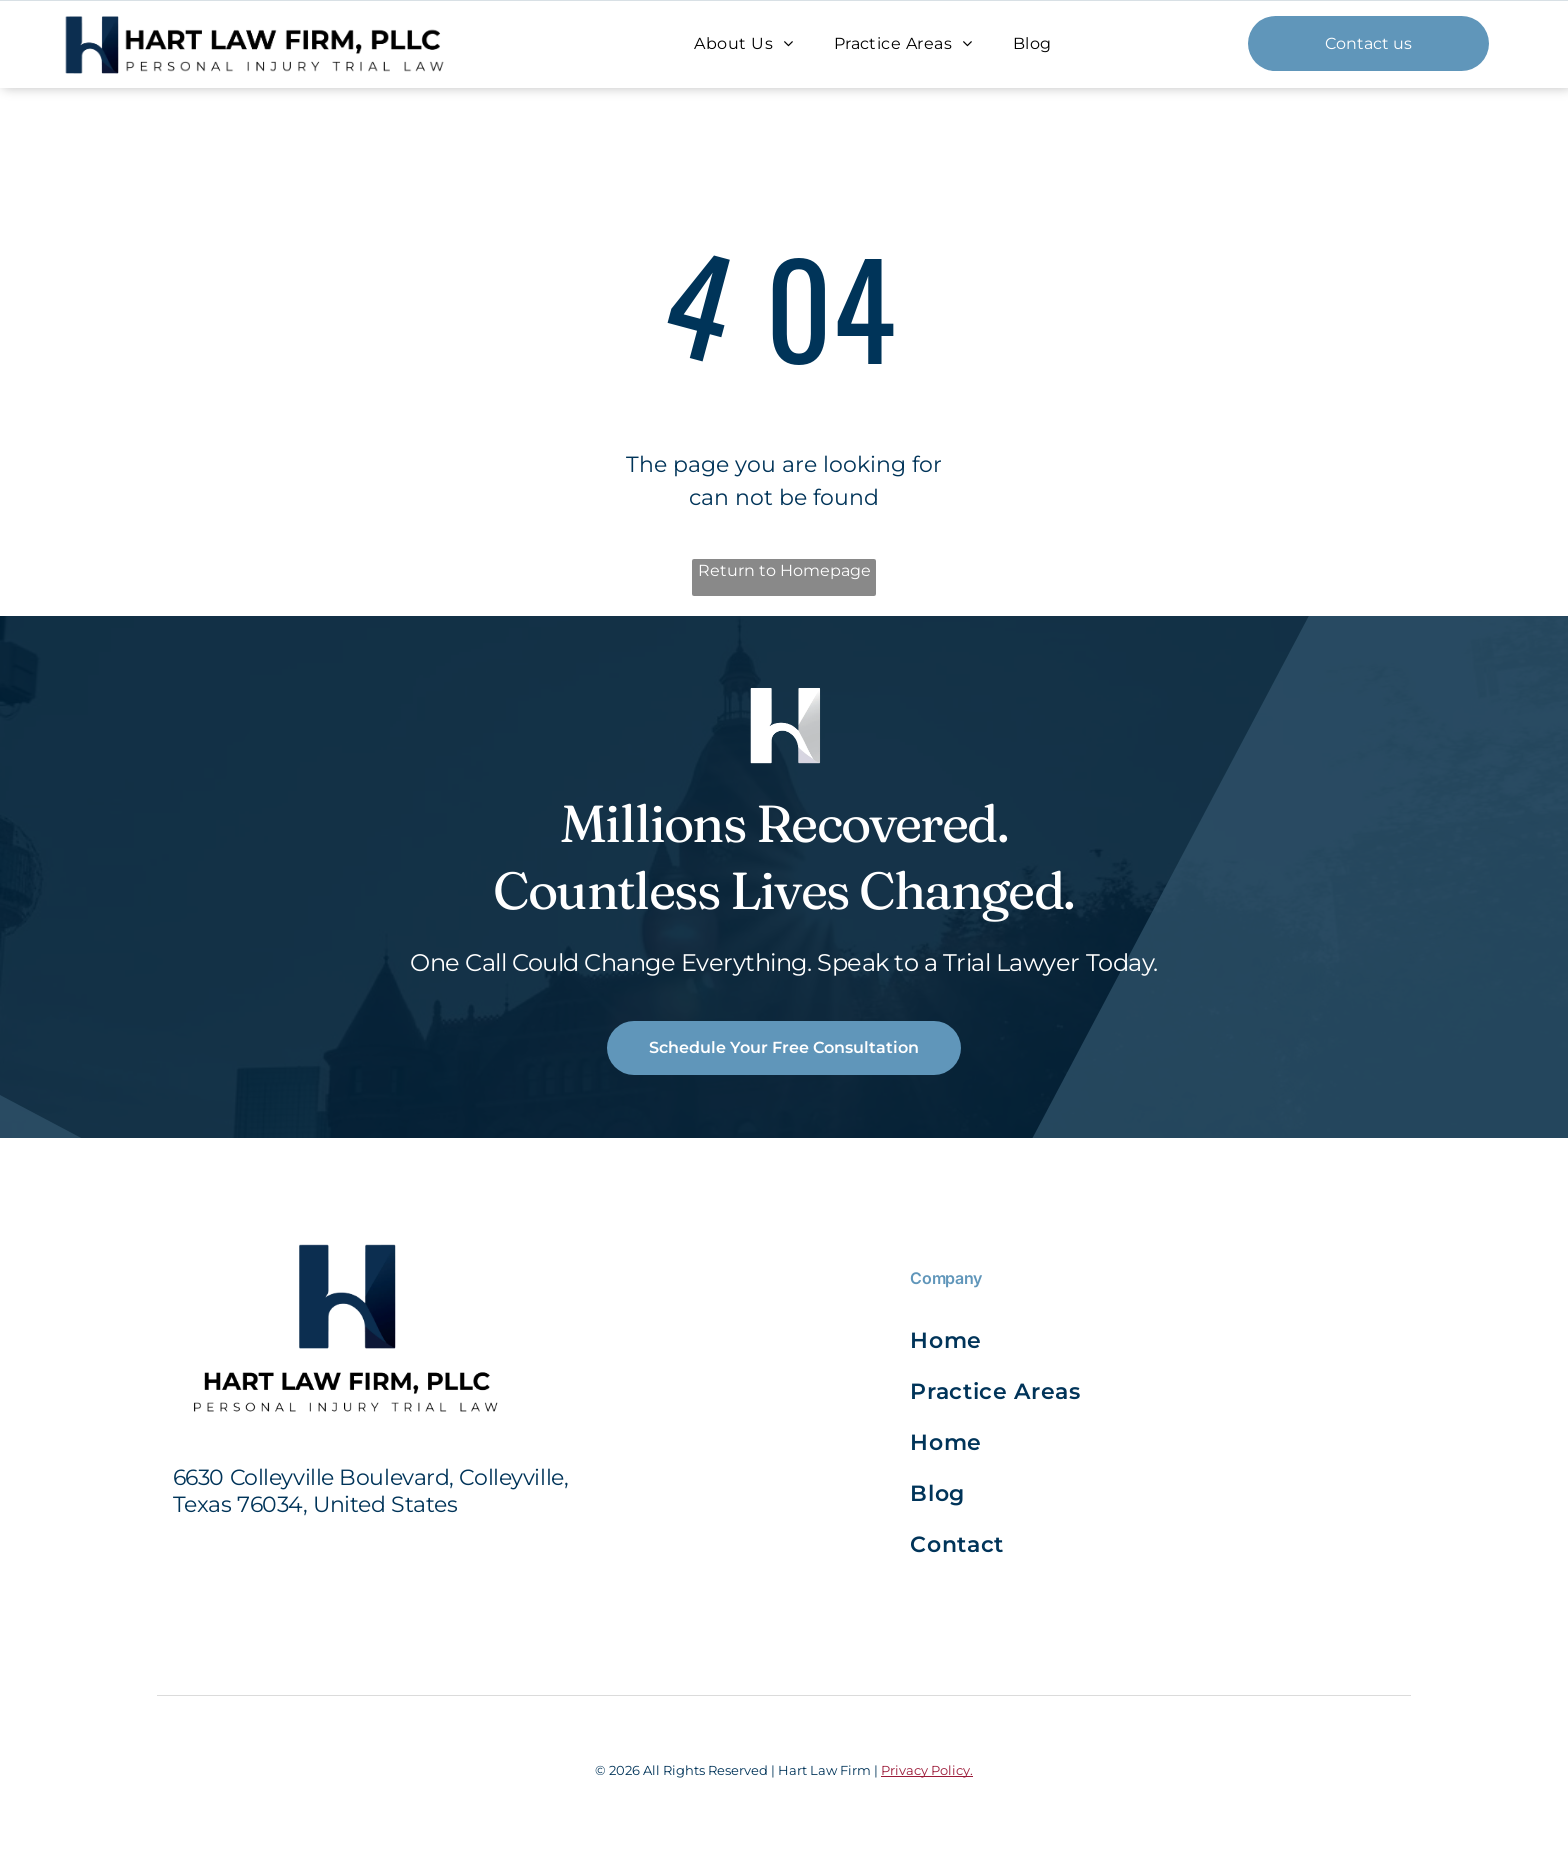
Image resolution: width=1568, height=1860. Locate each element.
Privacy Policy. (927, 1770)
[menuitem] (743, 43)
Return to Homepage (784, 570)
